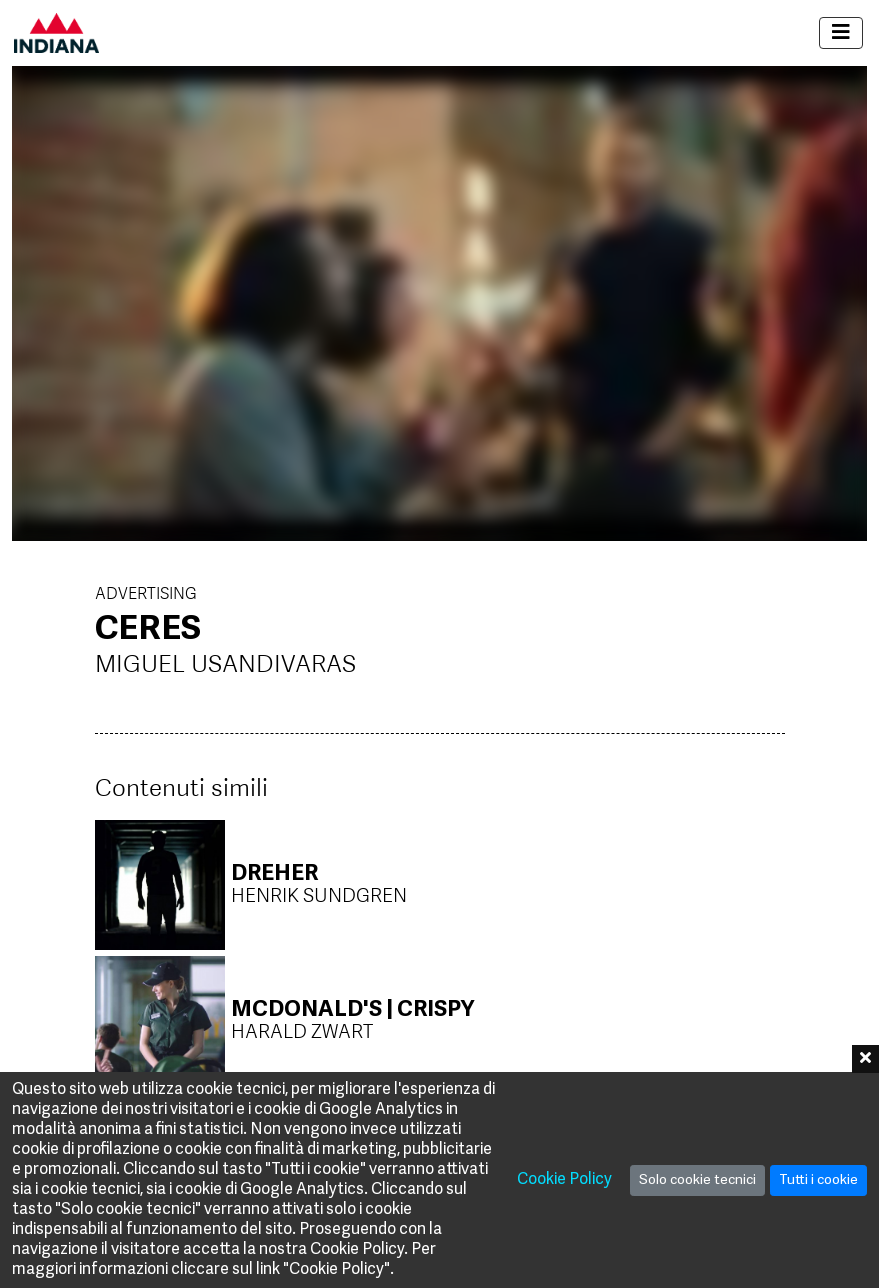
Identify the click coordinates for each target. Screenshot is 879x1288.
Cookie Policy (564, 1180)
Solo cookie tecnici (697, 1180)
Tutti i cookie (818, 1180)
